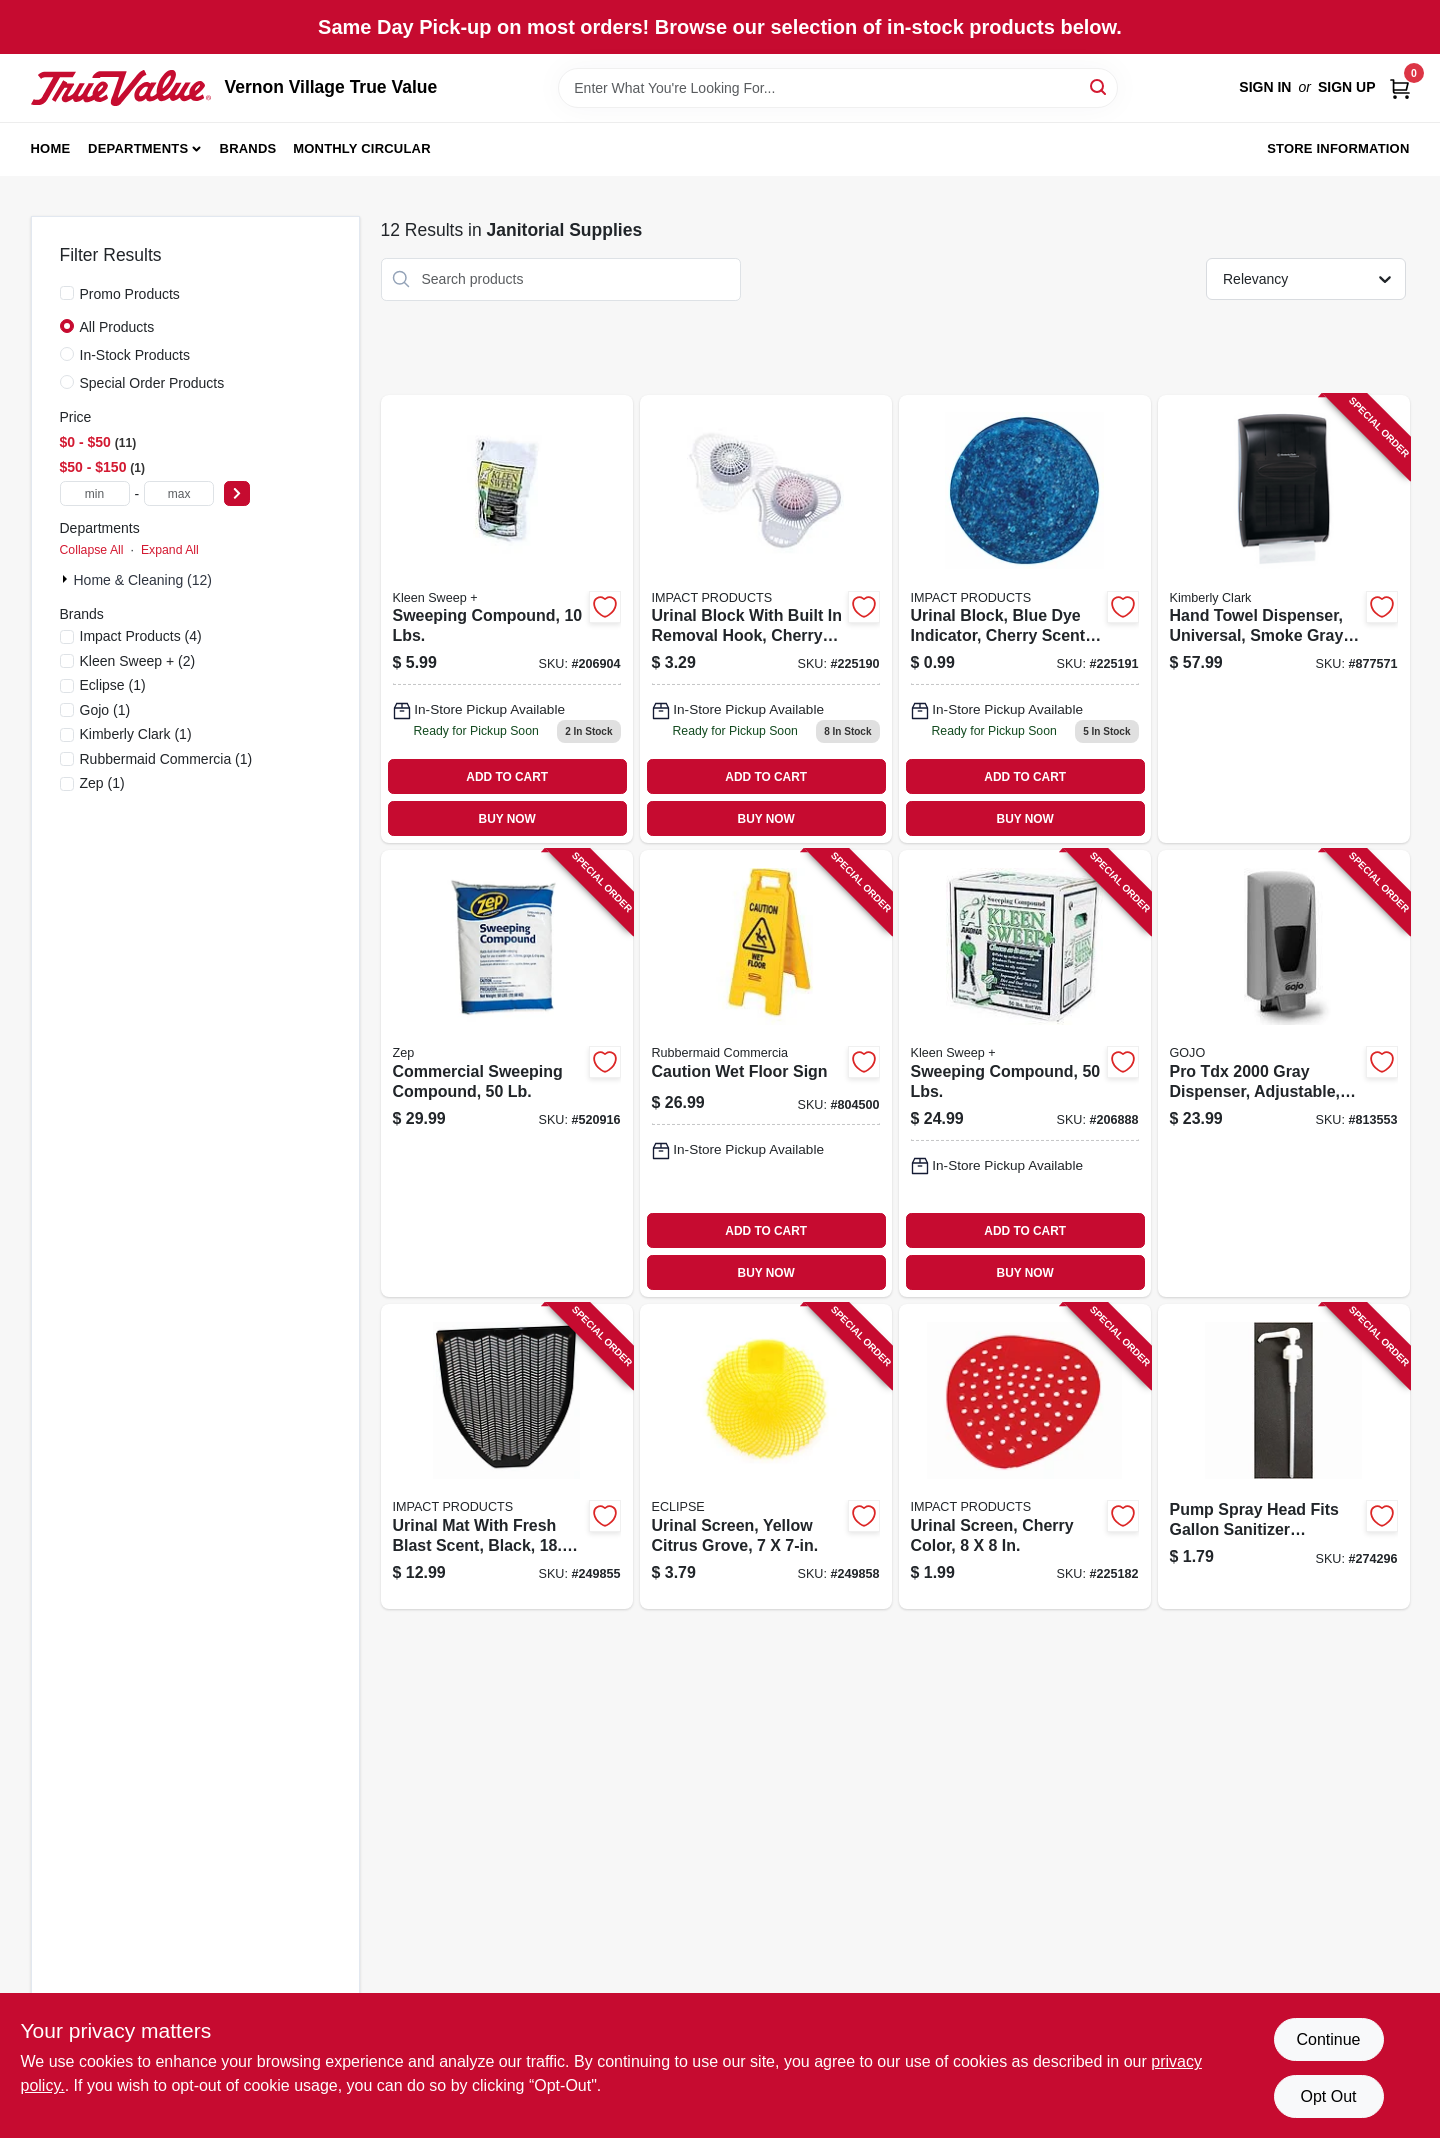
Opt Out (1328, 2096)
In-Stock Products (135, 355)
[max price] (179, 493)
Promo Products (130, 294)
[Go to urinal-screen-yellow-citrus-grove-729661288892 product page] (766, 1456)
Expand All (170, 550)
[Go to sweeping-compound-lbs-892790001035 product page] (1025, 1073)
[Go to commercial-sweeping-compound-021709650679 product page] (507, 1073)
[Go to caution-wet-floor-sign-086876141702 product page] (766, 1073)
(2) (138, 661)
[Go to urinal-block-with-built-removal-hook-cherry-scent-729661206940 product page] (766, 619)
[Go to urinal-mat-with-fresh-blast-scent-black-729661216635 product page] (507, 1456)
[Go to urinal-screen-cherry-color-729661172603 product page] (1025, 1456)
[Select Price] (237, 493)
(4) (141, 636)
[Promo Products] (67, 293)
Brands (248, 148)
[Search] (1099, 86)
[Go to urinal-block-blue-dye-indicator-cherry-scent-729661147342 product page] (1025, 619)
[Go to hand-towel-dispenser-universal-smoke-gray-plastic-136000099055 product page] (1284, 619)
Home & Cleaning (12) (143, 580)
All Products (117, 327)
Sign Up (1347, 87)
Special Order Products (152, 383)
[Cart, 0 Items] (1400, 87)
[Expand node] (67, 579)
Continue (1328, 2039)
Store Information (1338, 148)
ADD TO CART (507, 777)
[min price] (95, 493)
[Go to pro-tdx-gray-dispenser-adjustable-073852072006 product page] (1284, 1073)
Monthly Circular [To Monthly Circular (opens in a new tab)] (362, 148)
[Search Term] (838, 88)
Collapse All (92, 550)
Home (51, 148)
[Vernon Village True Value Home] (121, 88)
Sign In (1265, 87)
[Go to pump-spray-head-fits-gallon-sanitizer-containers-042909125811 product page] (1284, 1456)
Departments (138, 148)
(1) (113, 685)
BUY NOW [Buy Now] (507, 819)
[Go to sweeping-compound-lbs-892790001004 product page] (507, 619)
